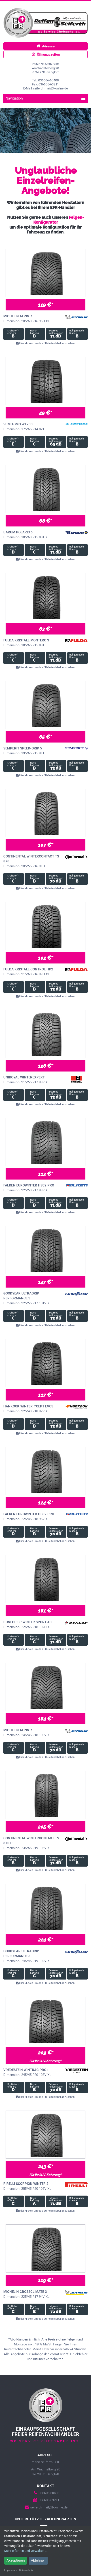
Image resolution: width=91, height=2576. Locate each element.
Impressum (10, 2570)
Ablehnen (38, 2560)
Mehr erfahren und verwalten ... (26, 2551)
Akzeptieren (15, 2560)
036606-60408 (45, 2493)
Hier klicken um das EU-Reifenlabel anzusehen (45, 343)
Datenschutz (26, 2570)
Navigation (45, 98)
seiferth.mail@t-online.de (45, 2507)
